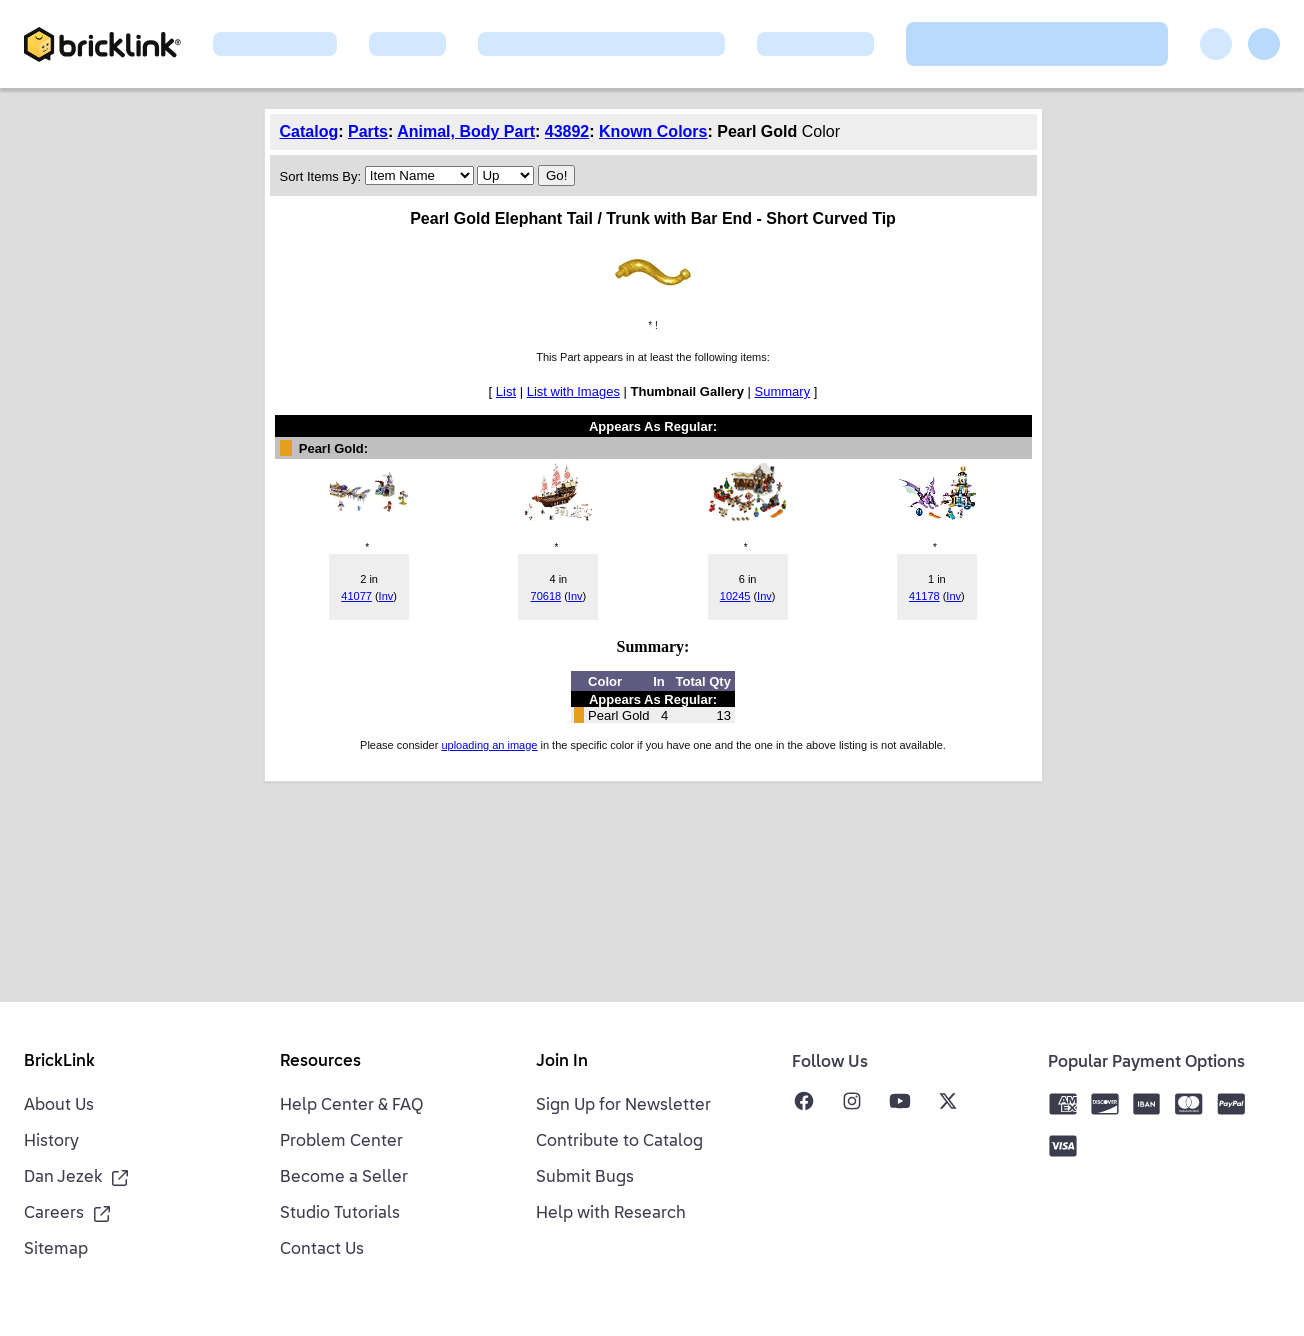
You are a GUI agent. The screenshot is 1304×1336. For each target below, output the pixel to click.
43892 (567, 131)
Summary (783, 391)
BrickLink (59, 1062)
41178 (924, 596)
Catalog (309, 131)
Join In (562, 1062)
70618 (546, 596)
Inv (386, 596)
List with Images (573, 391)
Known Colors (653, 131)
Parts (368, 131)
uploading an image (489, 745)
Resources (320, 1062)
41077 (356, 596)
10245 (735, 596)
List (506, 391)
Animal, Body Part (466, 131)
